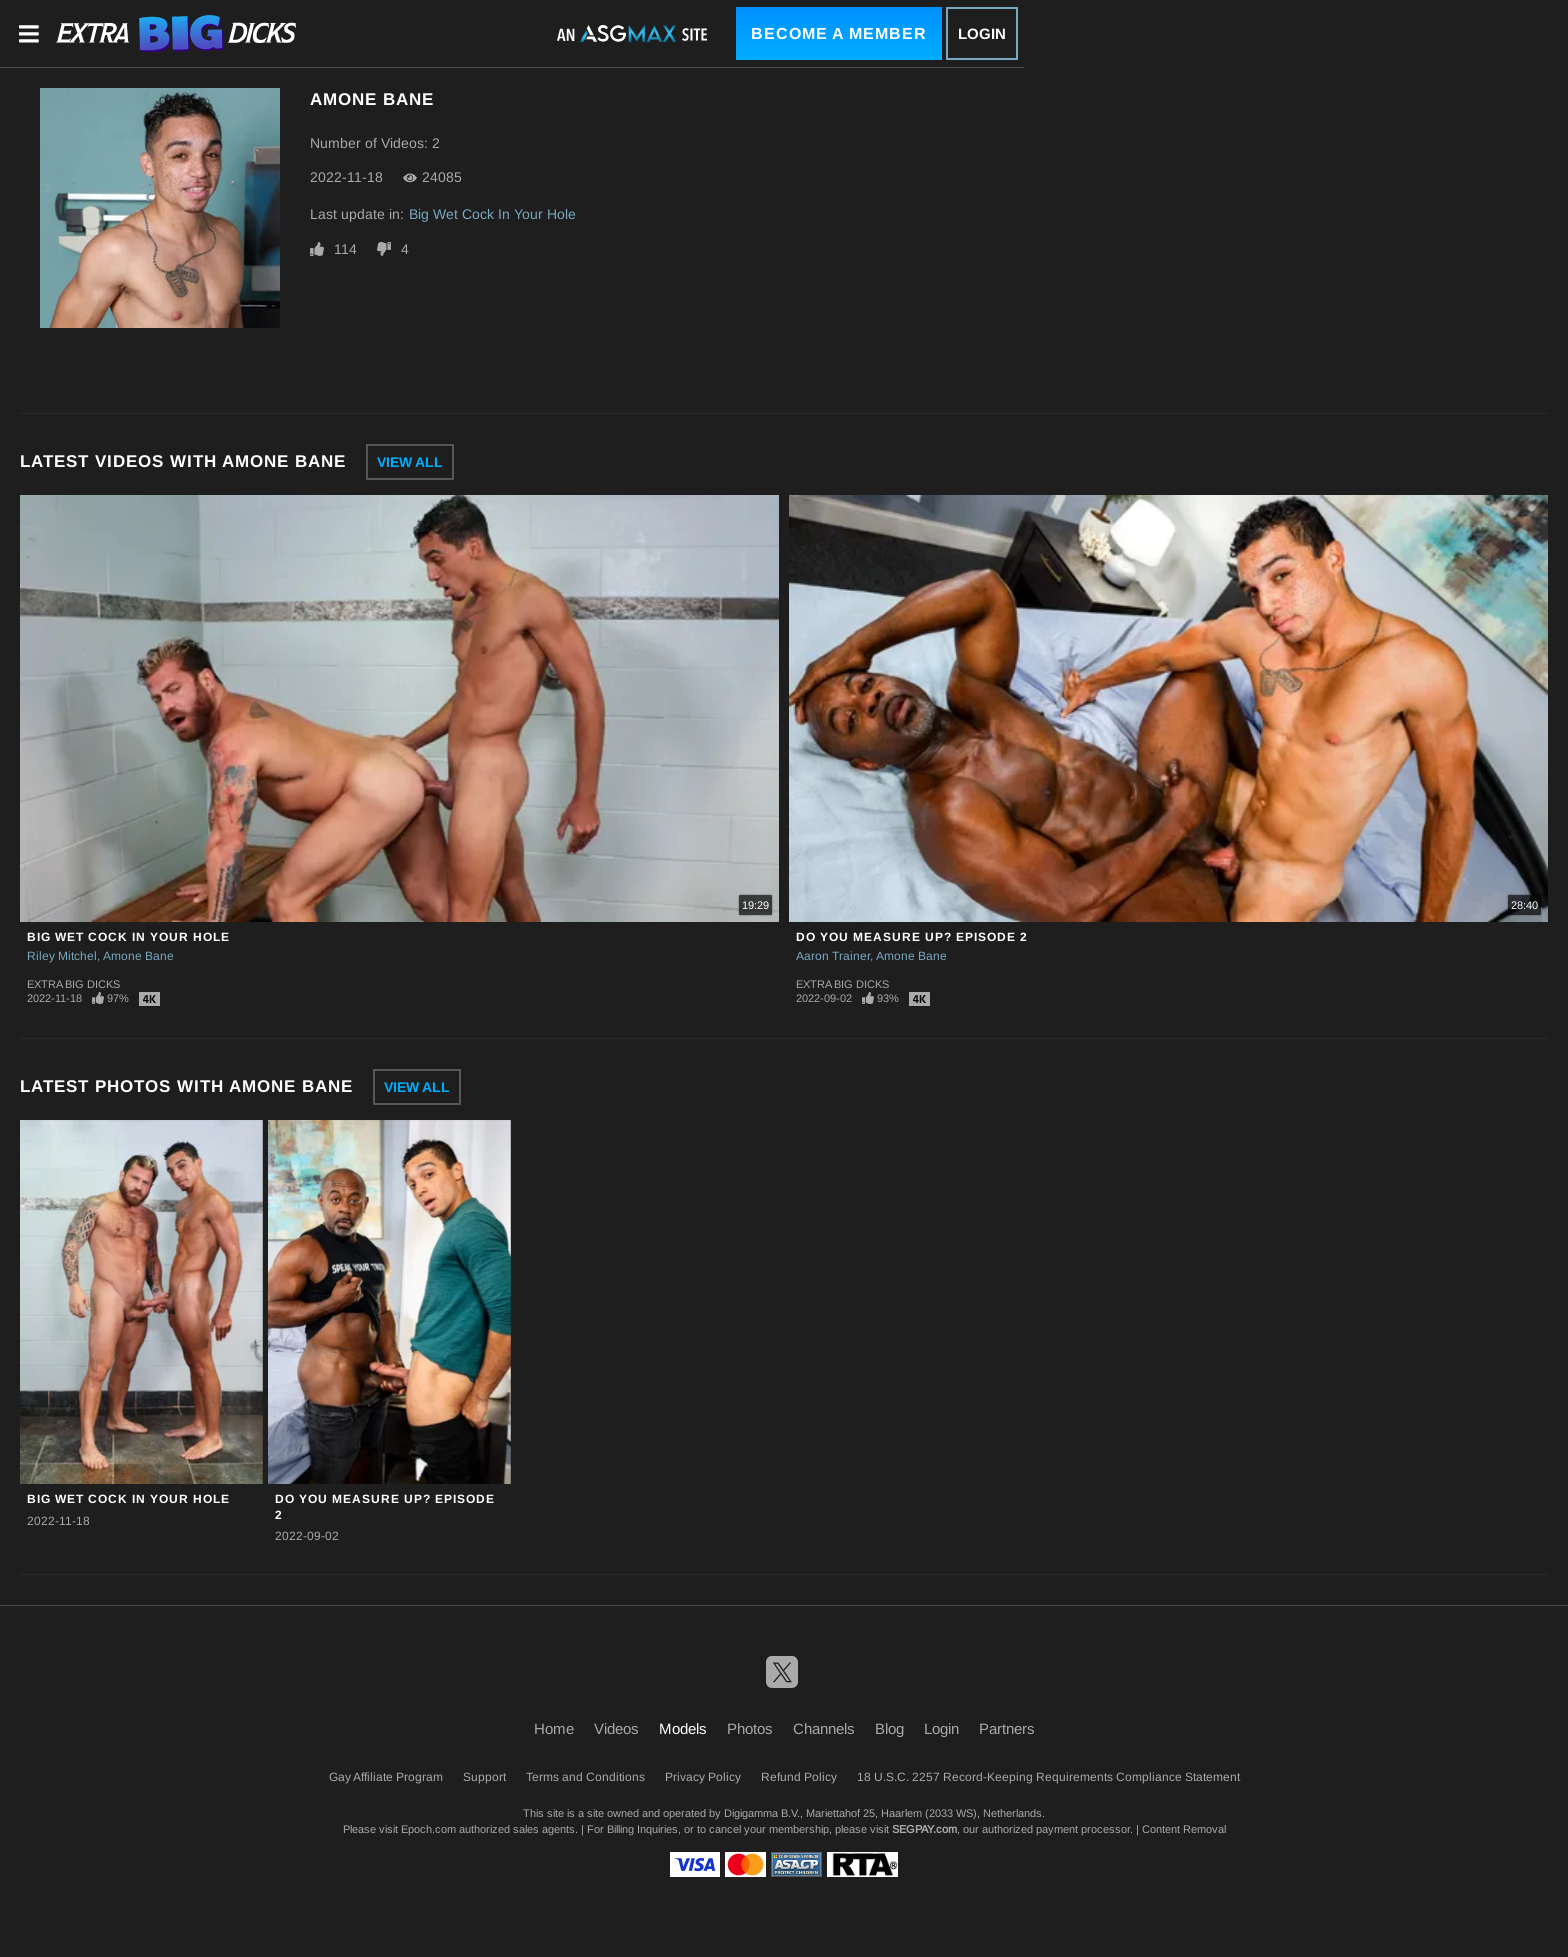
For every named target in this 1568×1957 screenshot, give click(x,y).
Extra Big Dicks (73, 984)
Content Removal (1184, 1829)
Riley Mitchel (62, 956)
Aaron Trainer (833, 956)
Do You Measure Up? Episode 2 (912, 937)
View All (410, 462)
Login (982, 33)
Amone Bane (138, 956)
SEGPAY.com (924, 1829)
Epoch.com (428, 1829)
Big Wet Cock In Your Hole (492, 214)
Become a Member (839, 33)
